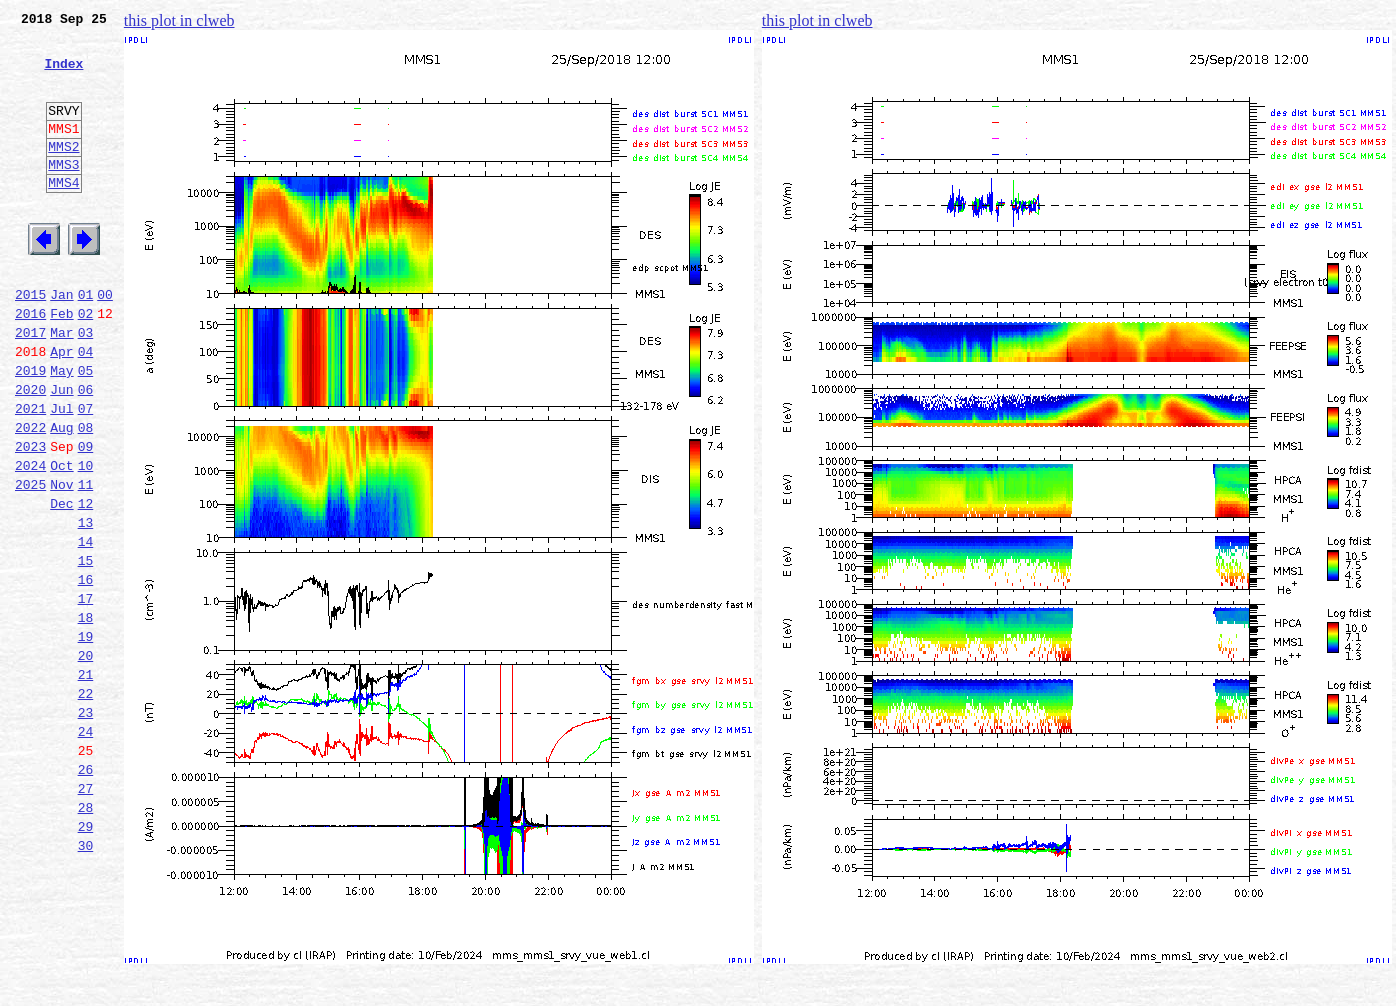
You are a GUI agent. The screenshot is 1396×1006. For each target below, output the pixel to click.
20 (86, 760)
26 (86, 892)
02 (86, 364)
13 (86, 606)
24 (86, 848)
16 (86, 672)
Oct (61, 540)
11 (86, 562)
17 (86, 694)
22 (86, 804)
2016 (30, 364)
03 (86, 386)
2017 (30, 386)
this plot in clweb (179, 20)
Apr (61, 408)
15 (86, 650)
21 (86, 782)
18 (86, 716)
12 (86, 584)
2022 (30, 496)
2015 (30, 342)
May (61, 430)
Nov (61, 562)
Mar (61, 386)
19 (86, 738)
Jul (61, 474)
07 (86, 474)
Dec (61, 584)
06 (86, 452)
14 (86, 628)
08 (86, 496)
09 (86, 518)
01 (86, 342)
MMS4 (63, 215)
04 (86, 408)
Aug (61, 496)
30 (86, 980)
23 (86, 826)
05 (86, 430)
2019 (30, 430)
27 (86, 914)
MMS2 (63, 173)
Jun (61, 452)
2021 (30, 474)
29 (86, 958)
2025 (30, 562)
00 (105, 342)
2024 (30, 540)
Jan (61, 342)
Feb (61, 364)
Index (63, 75)
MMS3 (63, 194)
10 (86, 540)
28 (86, 936)
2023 (30, 518)
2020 (30, 452)
